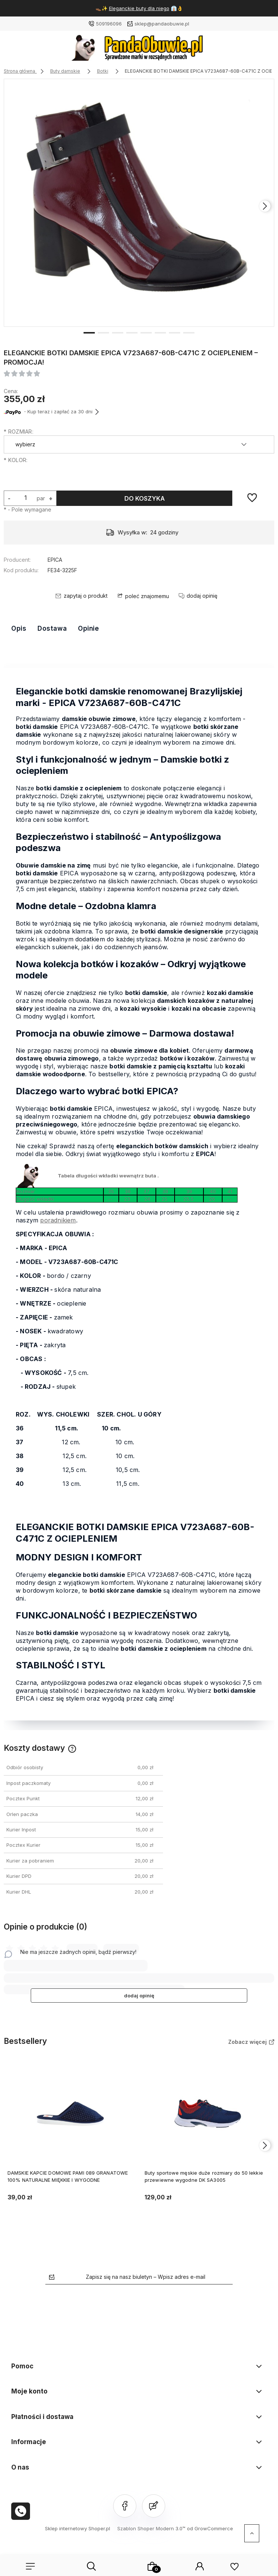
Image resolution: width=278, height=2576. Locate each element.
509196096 (109, 24)
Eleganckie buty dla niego (139, 8)
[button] (89, 332)
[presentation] (265, 206)
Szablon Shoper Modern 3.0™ (151, 2528)
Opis (18, 628)
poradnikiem (58, 1220)
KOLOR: (15, 460)
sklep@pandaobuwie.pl (162, 24)
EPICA (55, 559)
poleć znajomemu (147, 596)
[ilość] (25, 497)
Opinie (88, 628)
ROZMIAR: (18, 431)
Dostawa (52, 628)
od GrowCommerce (210, 2528)
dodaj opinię (139, 1996)
